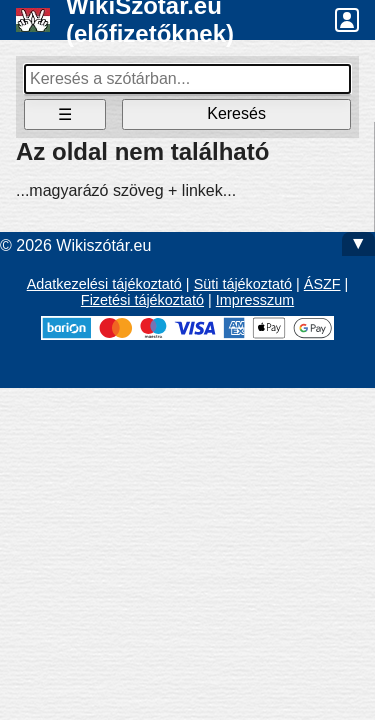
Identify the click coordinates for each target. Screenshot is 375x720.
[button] (347, 20)
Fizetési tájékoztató (142, 300)
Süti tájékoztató (243, 284)
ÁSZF (322, 284)
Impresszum (255, 300)
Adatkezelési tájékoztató (104, 284)
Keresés (236, 113)
